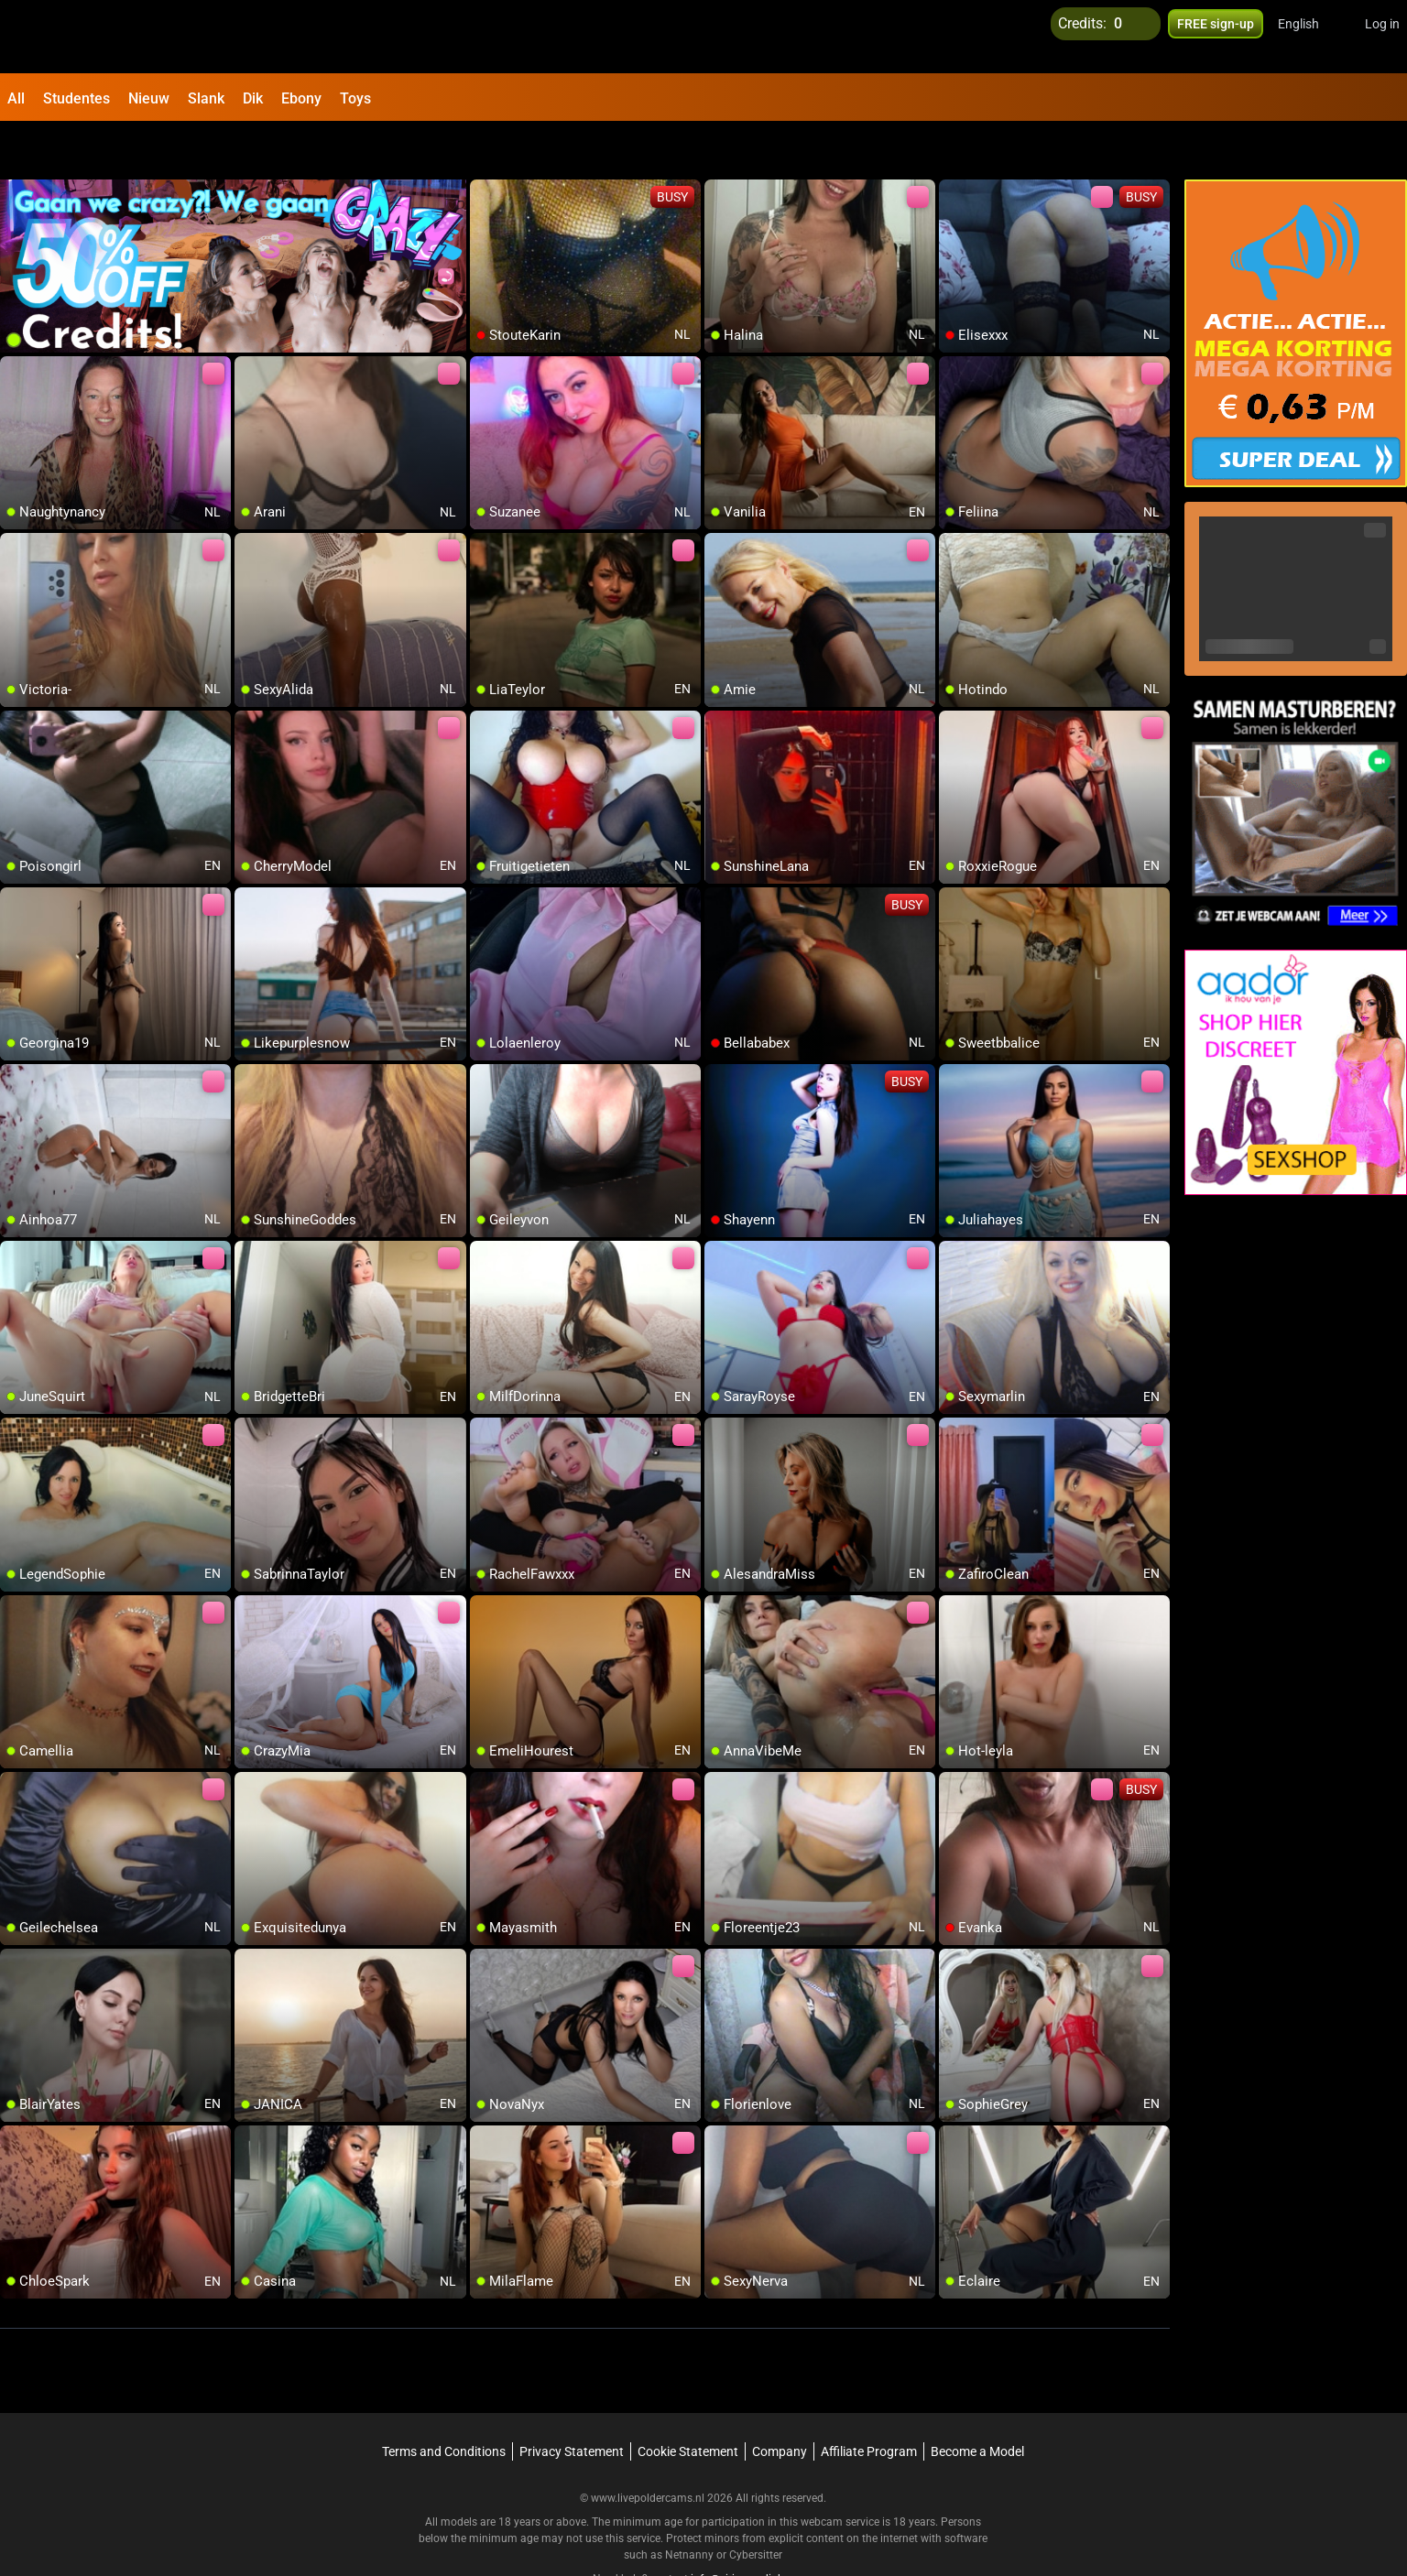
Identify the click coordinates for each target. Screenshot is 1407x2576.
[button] (1310, 37)
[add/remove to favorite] (484, 146)
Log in (1382, 36)
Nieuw (148, 98)
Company (779, 2404)
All (16, 98)
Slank (206, 98)
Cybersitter (755, 2507)
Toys (355, 98)
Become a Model (977, 2404)
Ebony (301, 98)
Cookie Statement (688, 2404)
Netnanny (690, 2507)
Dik (253, 98)
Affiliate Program (869, 2404)
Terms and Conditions (444, 2404)
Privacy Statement (571, 2404)
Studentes (76, 98)
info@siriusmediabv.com (752, 2531)
